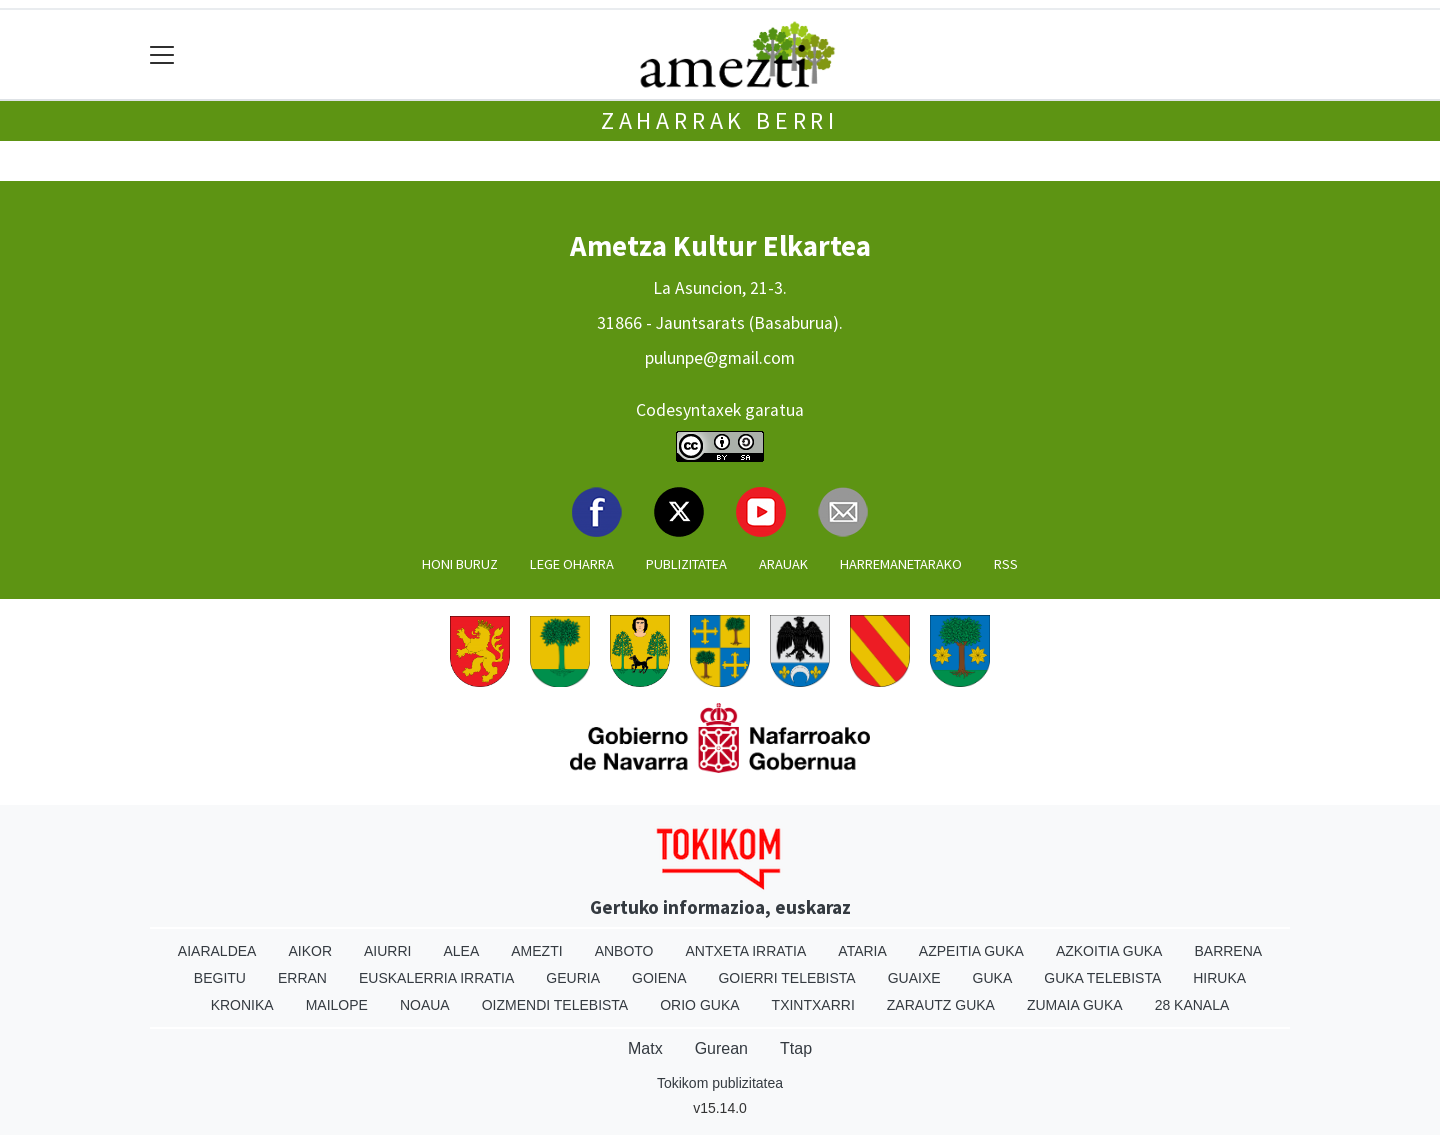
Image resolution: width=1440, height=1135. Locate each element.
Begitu (220, 978)
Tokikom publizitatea (720, 1083)
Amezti (536, 951)
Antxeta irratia (746, 951)
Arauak (783, 564)
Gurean (721, 1048)
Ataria (862, 951)
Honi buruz (460, 564)
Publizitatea (686, 564)
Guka (993, 978)
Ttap (796, 1048)
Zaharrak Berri (720, 120)
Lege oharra (572, 564)
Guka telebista (1102, 978)
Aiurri (387, 951)
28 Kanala (1192, 1005)
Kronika (242, 1005)
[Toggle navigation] (162, 54)
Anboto (624, 951)
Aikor (310, 951)
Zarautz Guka (941, 1005)
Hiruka (1219, 978)
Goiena (659, 978)
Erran (302, 978)
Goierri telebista (786, 978)
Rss (1006, 564)
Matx (645, 1048)
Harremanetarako (901, 564)
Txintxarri (813, 1005)
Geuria (573, 978)
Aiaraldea (217, 951)
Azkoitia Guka (1109, 951)
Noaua (425, 1005)
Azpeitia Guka (971, 951)
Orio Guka (699, 1005)
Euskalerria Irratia (436, 978)
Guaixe (914, 978)
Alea (461, 951)
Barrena (1228, 951)
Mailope (337, 1005)
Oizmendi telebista (555, 1005)
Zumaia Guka (1075, 1005)
